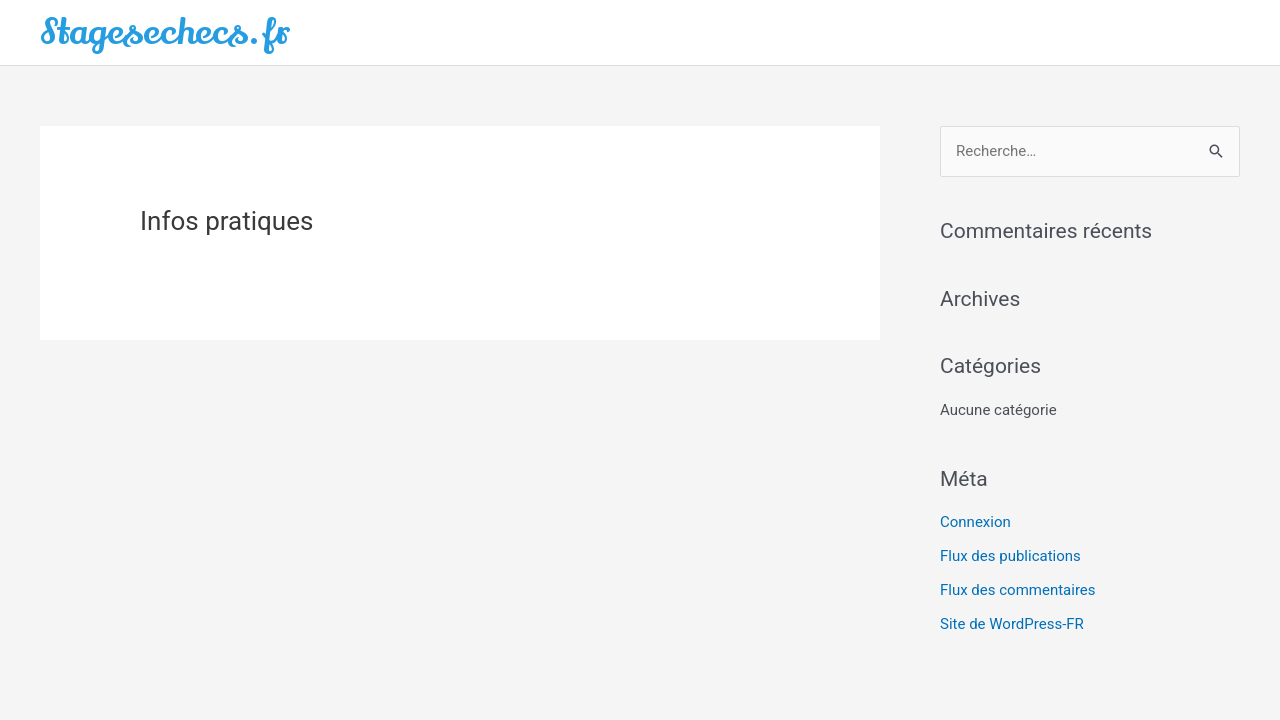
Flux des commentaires (1018, 590)
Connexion (975, 522)
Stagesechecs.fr (165, 32)
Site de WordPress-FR (1012, 624)
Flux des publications (1010, 556)
